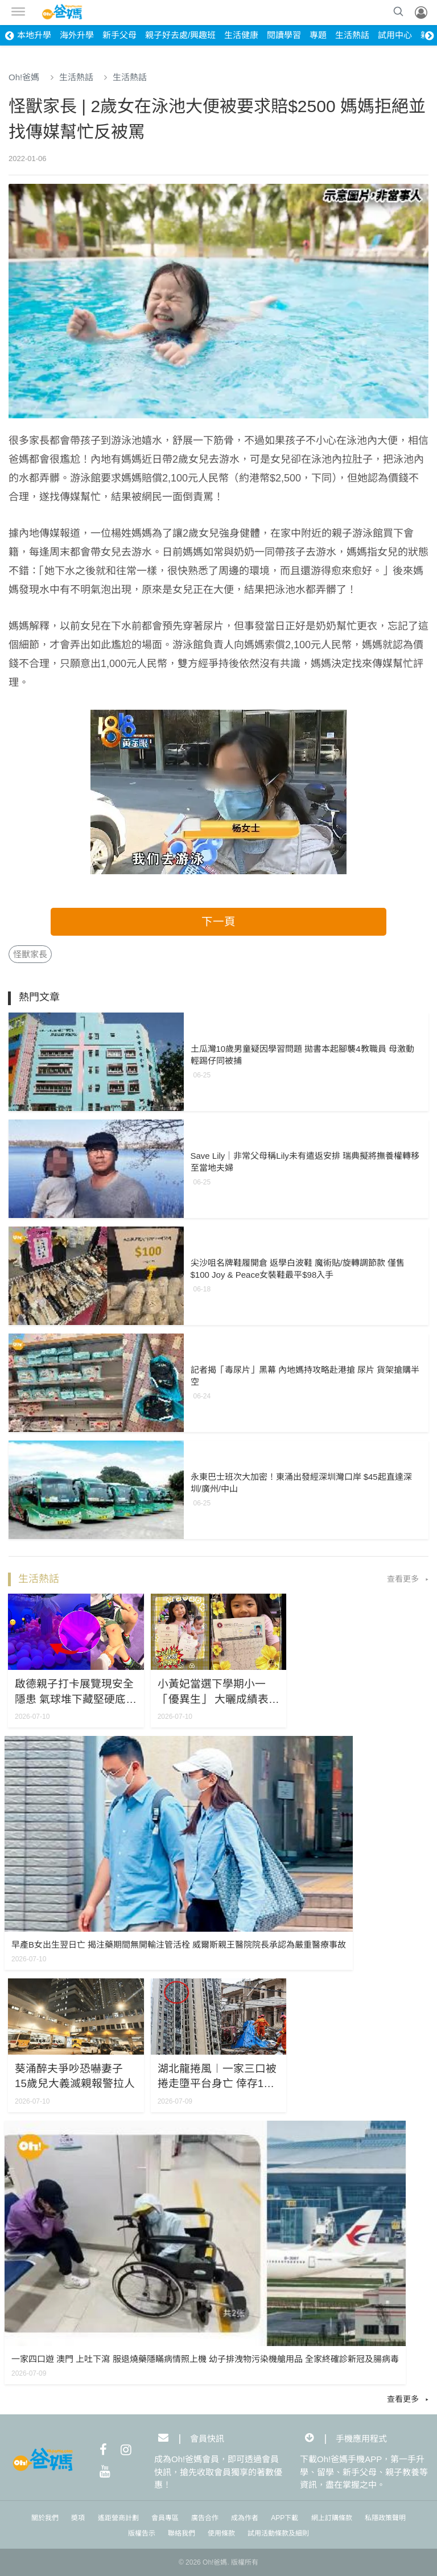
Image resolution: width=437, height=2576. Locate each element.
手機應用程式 (361, 2438)
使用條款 (221, 2533)
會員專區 (165, 2518)
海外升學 (77, 35)
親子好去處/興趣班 (180, 35)
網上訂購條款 (331, 2518)
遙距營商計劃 (118, 2518)
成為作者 (244, 2518)
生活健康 (241, 35)
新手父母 (119, 35)
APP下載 (284, 2518)
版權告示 (141, 2533)
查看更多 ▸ (407, 1578)
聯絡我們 (181, 2533)
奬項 (78, 2518)
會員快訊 (207, 2438)
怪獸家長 (30, 954)
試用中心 (395, 35)
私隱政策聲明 (385, 2518)
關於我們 (45, 2518)
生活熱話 (352, 35)
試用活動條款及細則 (278, 2533)
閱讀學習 (284, 35)
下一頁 (218, 921)
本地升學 (34, 35)
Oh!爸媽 (24, 77)
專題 (318, 35)
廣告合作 (204, 2518)
